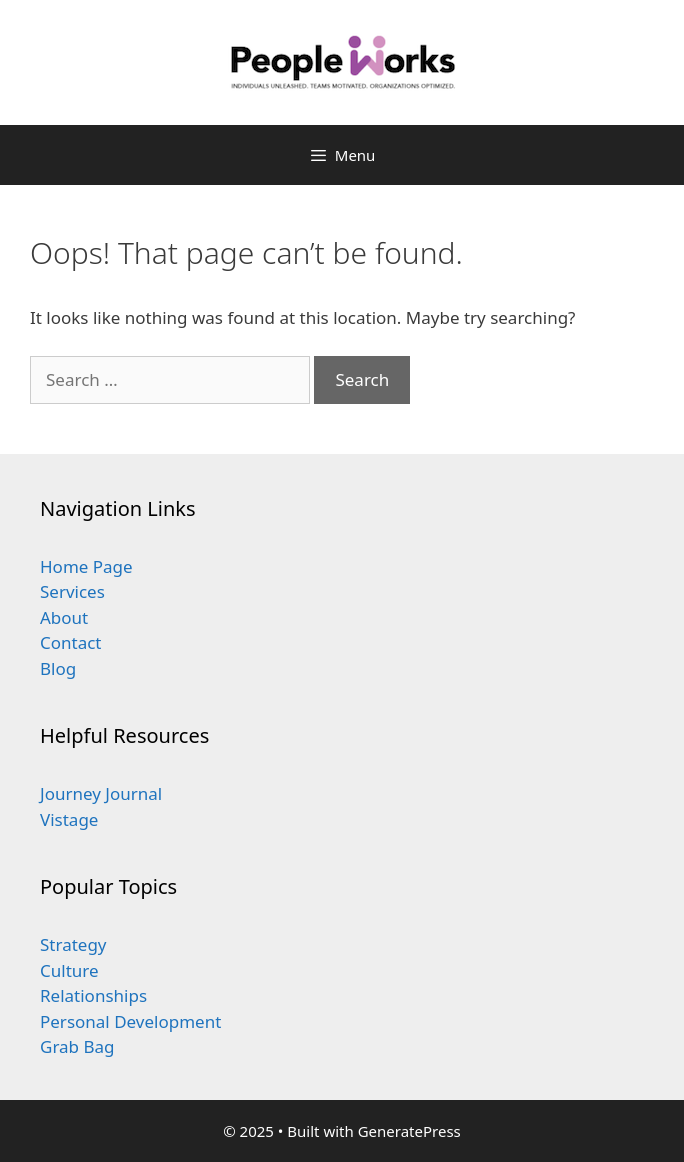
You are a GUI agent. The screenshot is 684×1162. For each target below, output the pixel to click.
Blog (58, 668)
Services (72, 591)
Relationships (93, 995)
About (64, 617)
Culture (69, 970)
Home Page (86, 566)
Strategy (73, 944)
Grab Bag (77, 1046)
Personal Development (130, 1021)
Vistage (69, 819)
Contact (71, 642)
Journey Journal (101, 793)
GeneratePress (409, 1131)
